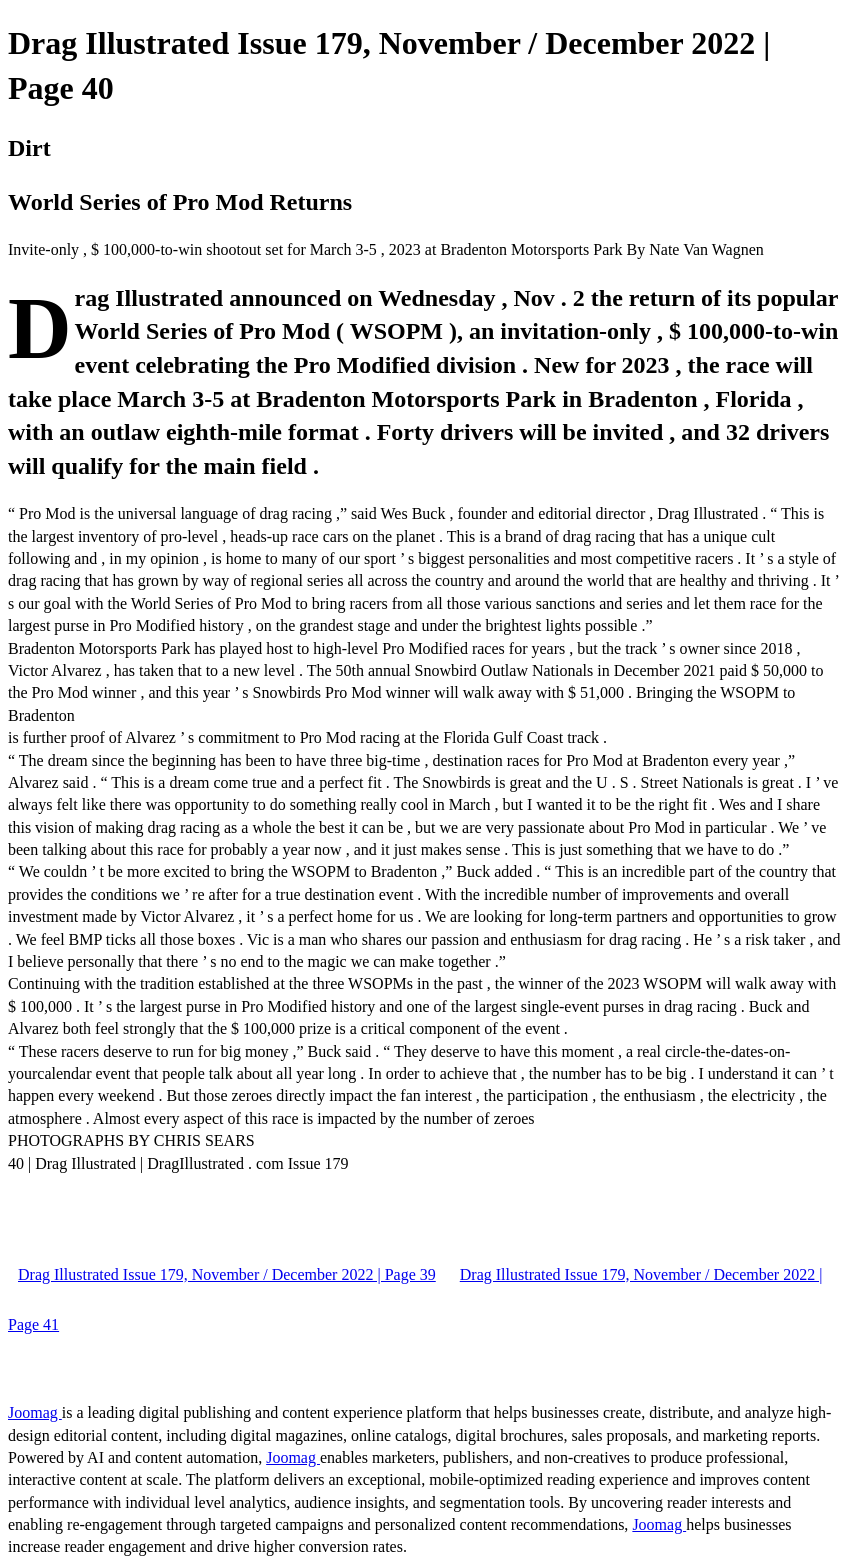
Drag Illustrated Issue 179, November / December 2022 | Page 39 (227, 1274)
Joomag (35, 1412)
